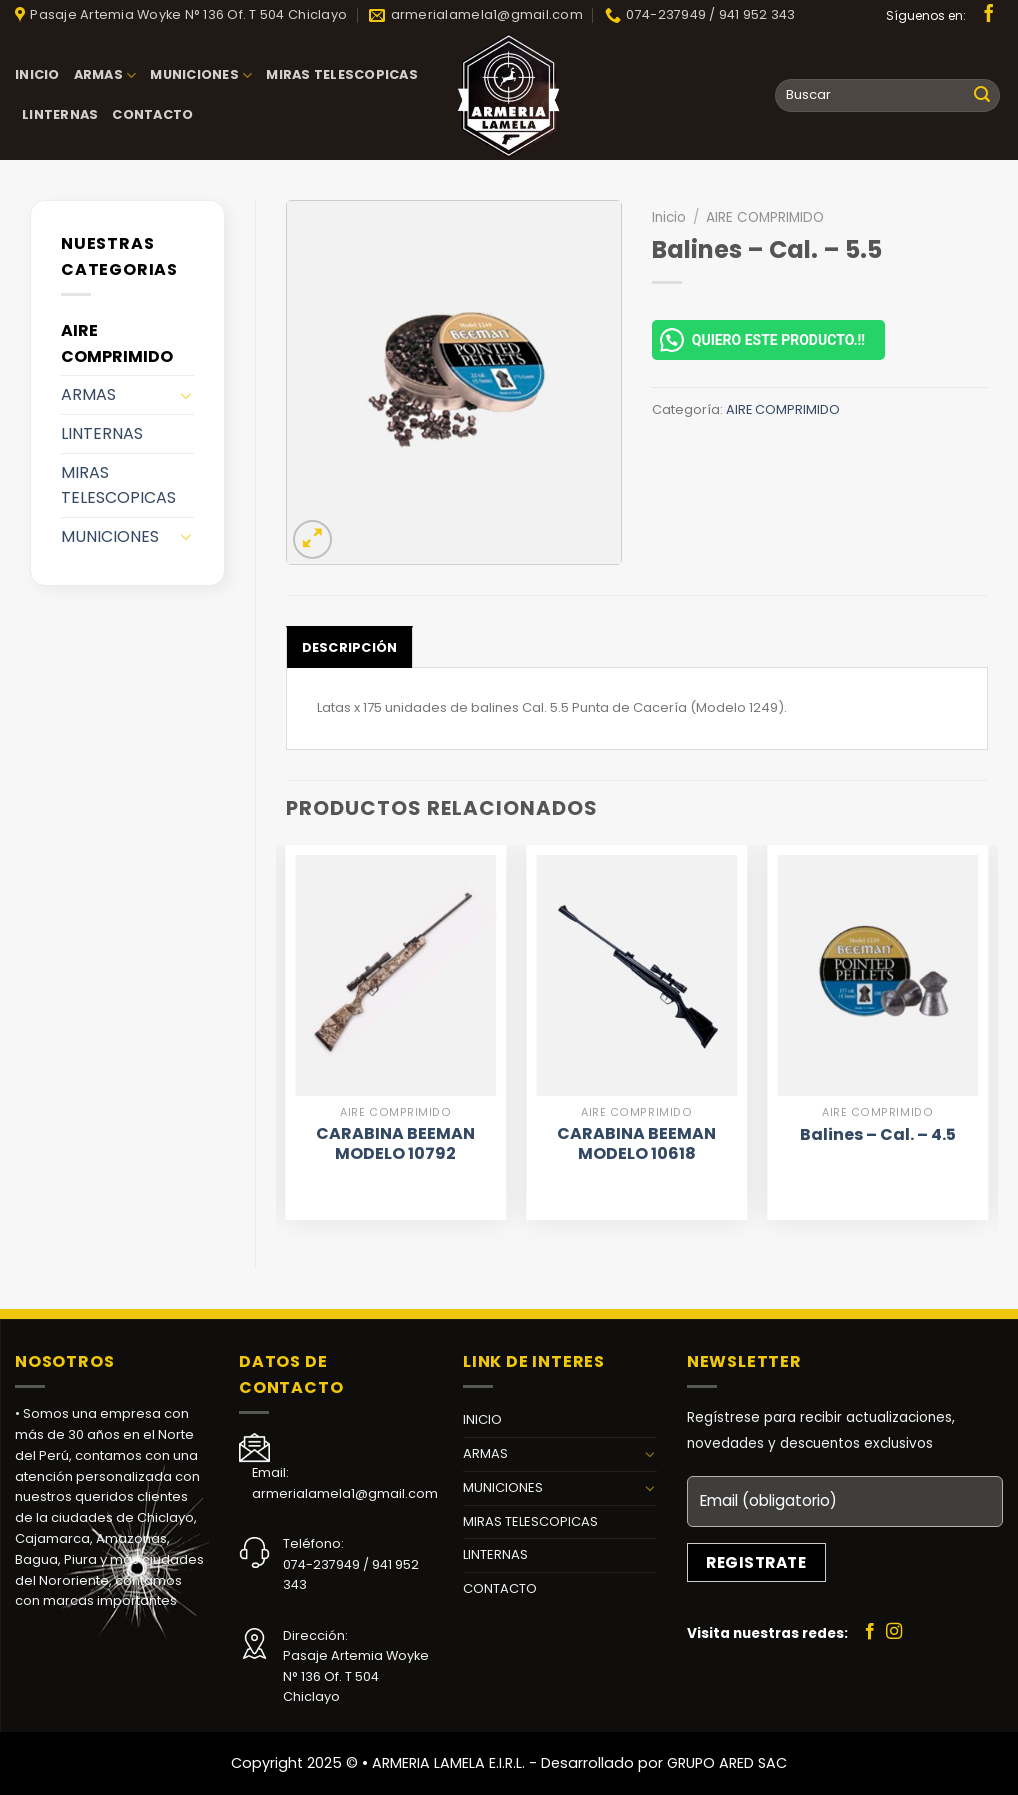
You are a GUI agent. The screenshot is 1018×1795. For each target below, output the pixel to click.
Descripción (350, 647)
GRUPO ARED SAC (727, 1763)
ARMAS (105, 75)
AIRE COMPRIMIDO (117, 343)
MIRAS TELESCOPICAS (342, 74)
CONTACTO (152, 114)
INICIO (37, 74)
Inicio (669, 217)
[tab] (350, 647)
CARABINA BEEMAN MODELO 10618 (636, 1145)
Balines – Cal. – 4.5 (878, 1135)
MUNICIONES (201, 75)
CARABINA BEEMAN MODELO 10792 (395, 1145)
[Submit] (982, 96)
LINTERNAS (60, 114)
